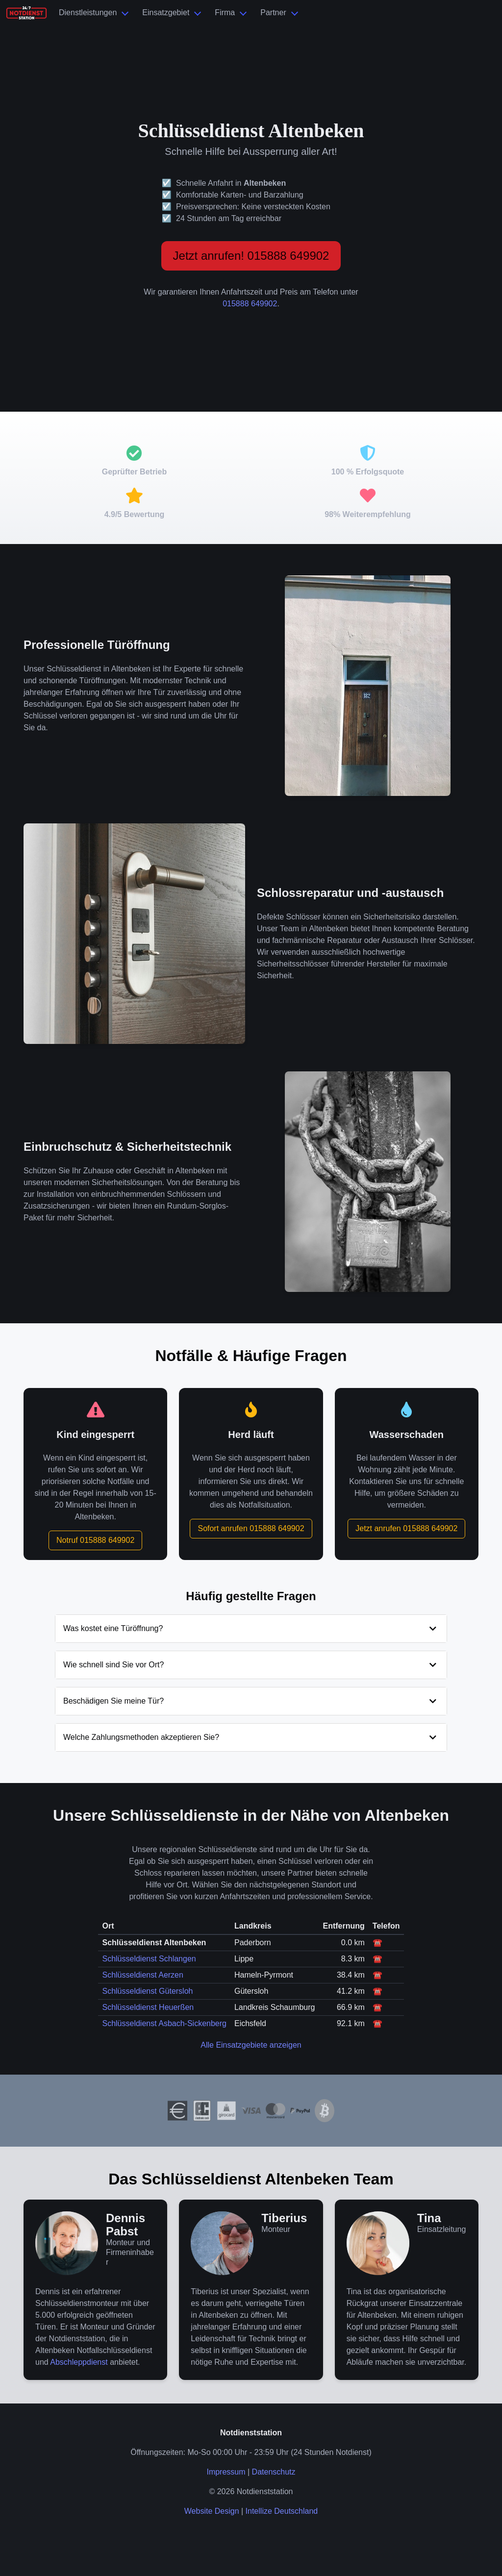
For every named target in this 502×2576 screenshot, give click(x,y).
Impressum (225, 2472)
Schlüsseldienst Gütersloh (147, 1991)
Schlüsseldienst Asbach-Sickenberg (164, 2023)
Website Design (211, 2511)
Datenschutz (274, 2472)
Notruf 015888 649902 (95, 1540)
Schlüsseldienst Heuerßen (148, 2007)
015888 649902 (250, 303)
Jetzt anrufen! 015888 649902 (251, 255)
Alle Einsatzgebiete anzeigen (251, 2045)
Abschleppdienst (78, 2362)
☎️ (377, 1942)
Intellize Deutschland (282, 2511)
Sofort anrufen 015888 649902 (251, 1528)
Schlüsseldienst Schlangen (149, 1959)
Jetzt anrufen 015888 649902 (406, 1528)
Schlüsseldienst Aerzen (142, 1975)
